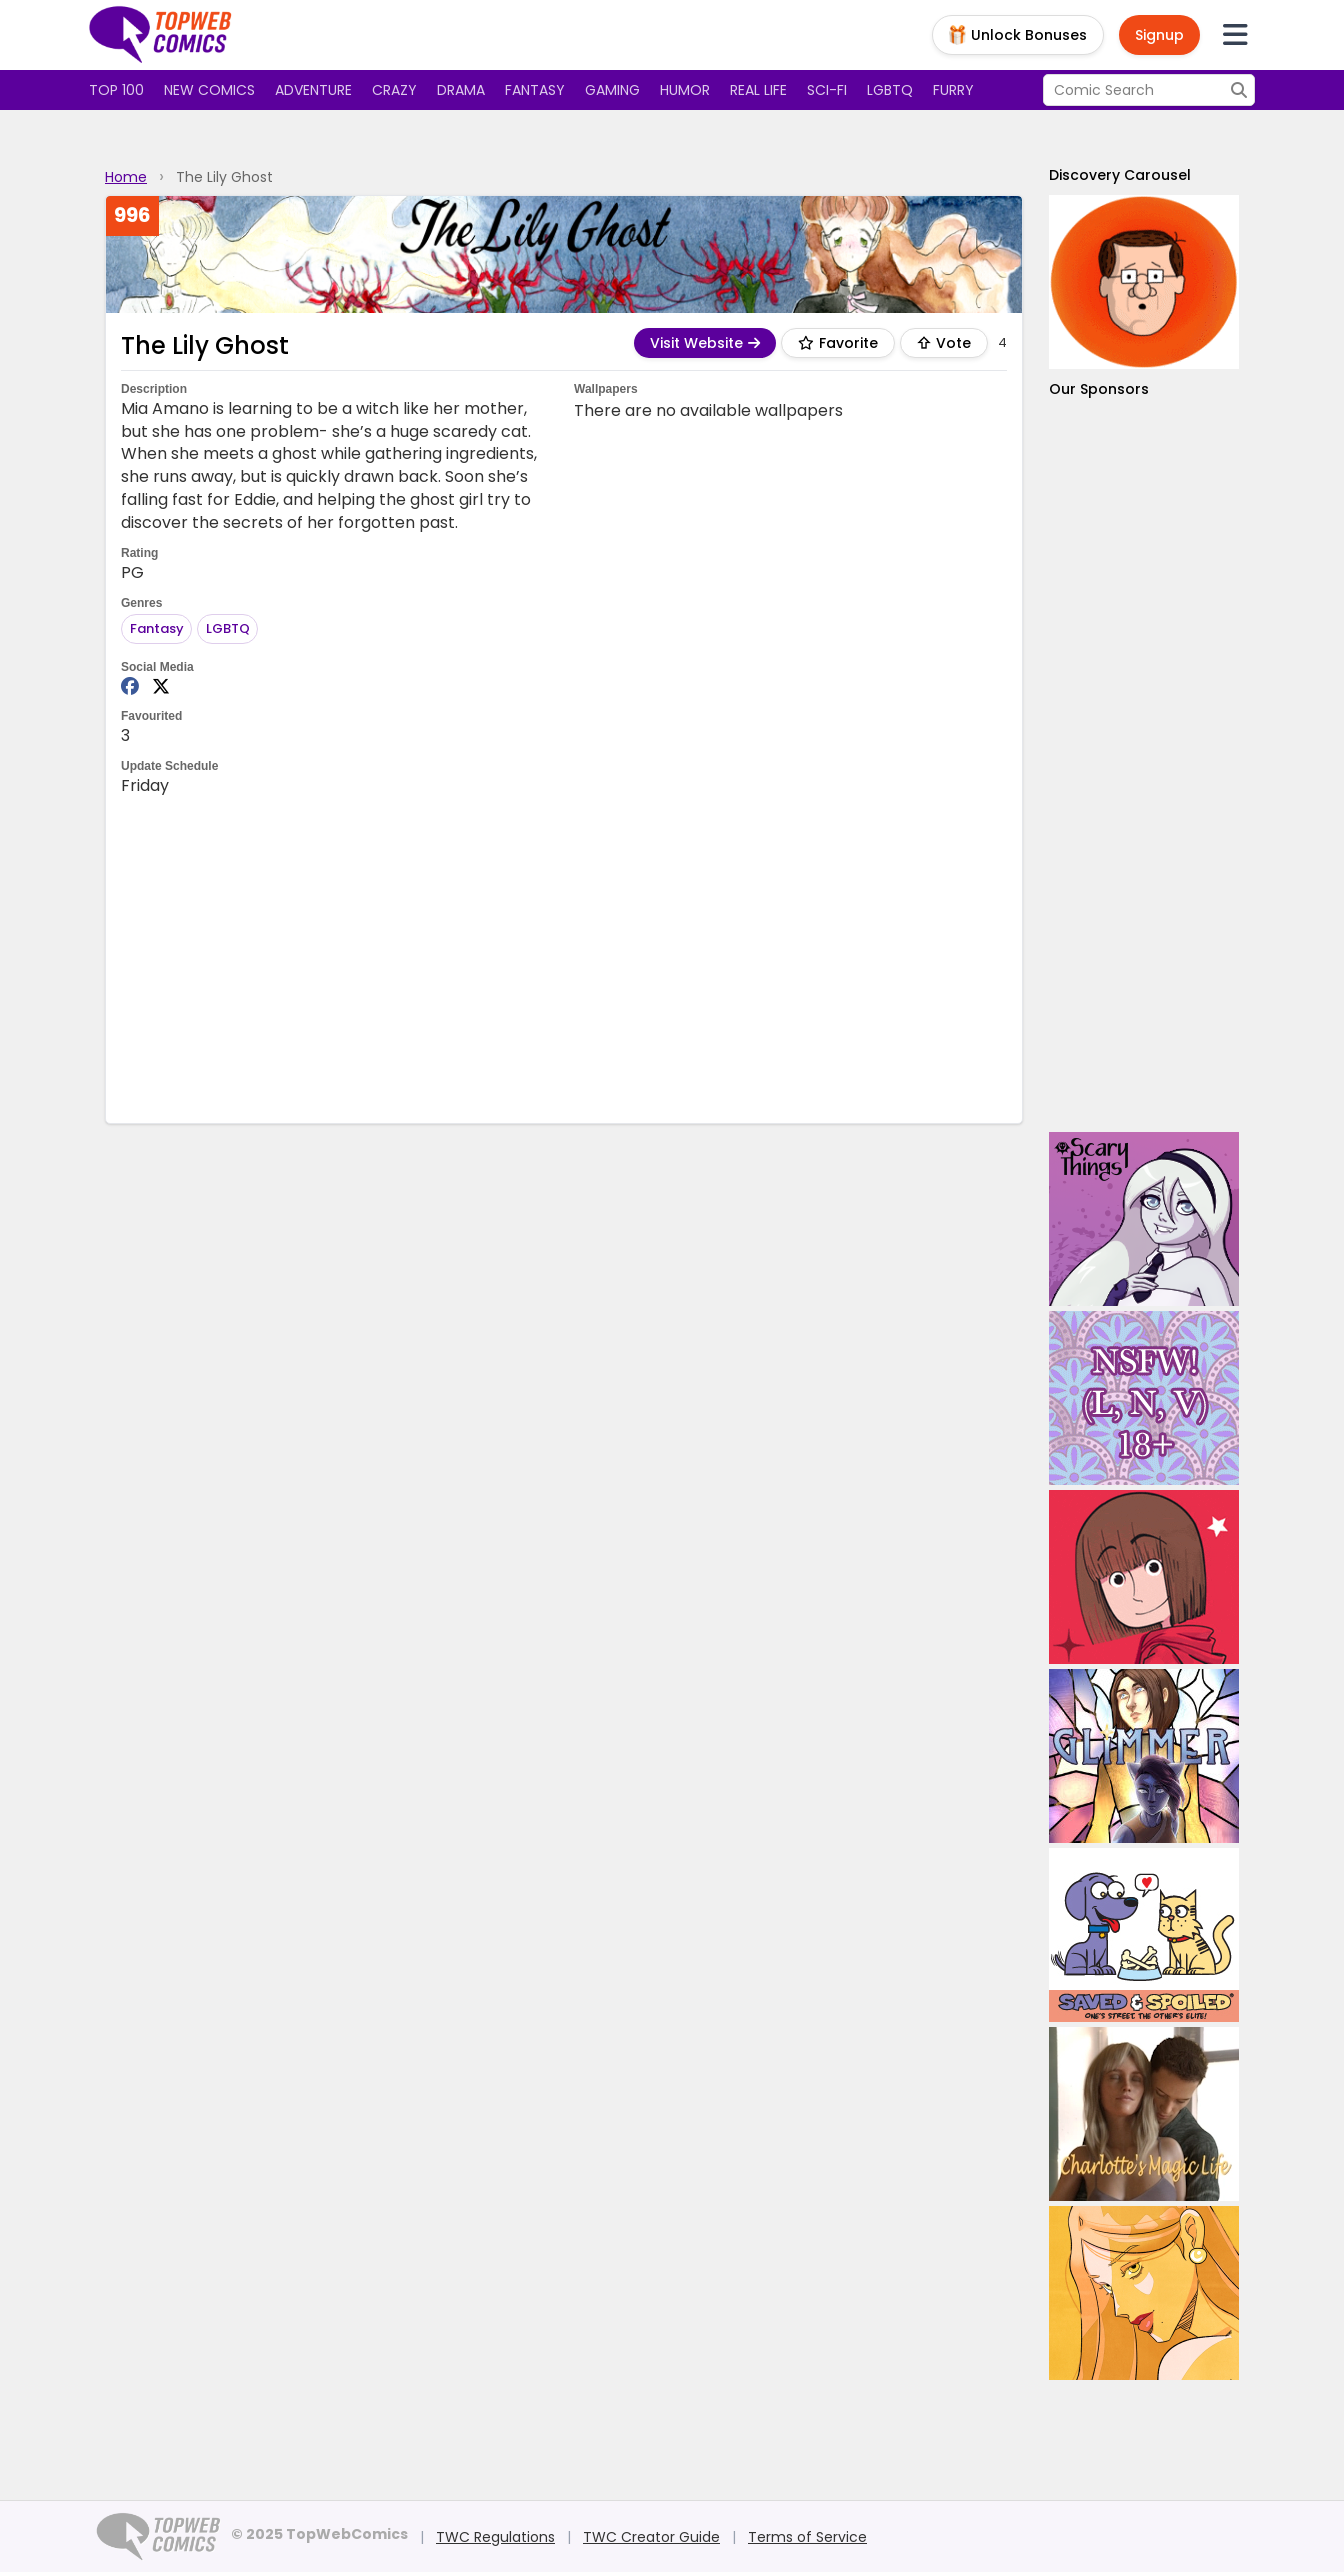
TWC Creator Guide (651, 2537)
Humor (685, 90)
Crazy (394, 90)
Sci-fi (827, 90)
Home (126, 177)
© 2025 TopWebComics (319, 2534)
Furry (953, 90)
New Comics (209, 90)
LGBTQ (890, 90)
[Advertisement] (564, 958)
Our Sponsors (1099, 389)
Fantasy (535, 90)
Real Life (758, 90)
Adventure (313, 90)
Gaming (612, 90)
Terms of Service (807, 2537)
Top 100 (116, 90)
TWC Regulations (495, 2537)
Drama (461, 90)
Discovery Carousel (1120, 175)
